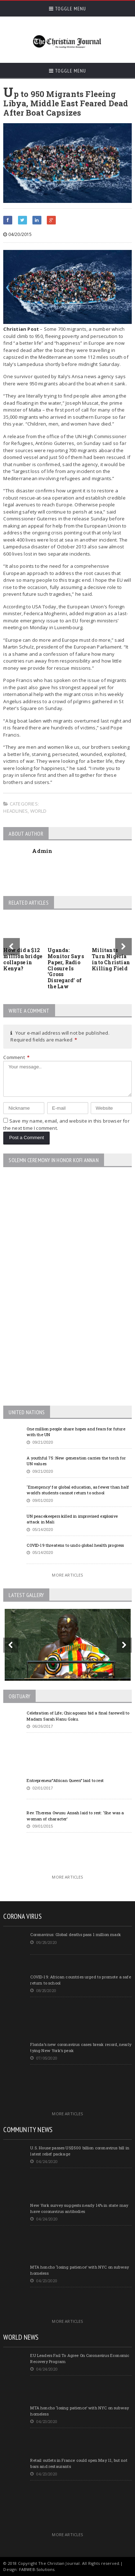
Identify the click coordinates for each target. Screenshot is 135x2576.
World (38, 811)
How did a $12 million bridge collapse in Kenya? (22, 959)
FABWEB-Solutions (37, 2569)
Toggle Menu (67, 8)
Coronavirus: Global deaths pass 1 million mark (75, 1934)
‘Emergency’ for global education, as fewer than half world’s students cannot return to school (78, 1490)
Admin (42, 850)
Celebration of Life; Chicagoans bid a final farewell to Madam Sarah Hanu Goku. (78, 1716)
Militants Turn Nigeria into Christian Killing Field (111, 959)
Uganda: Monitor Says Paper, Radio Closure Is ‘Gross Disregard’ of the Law (66, 968)
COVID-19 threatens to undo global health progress (75, 1545)
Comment (16, 1057)
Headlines (15, 811)
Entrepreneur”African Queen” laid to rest (65, 1780)
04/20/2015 (17, 234)
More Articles (67, 1575)
